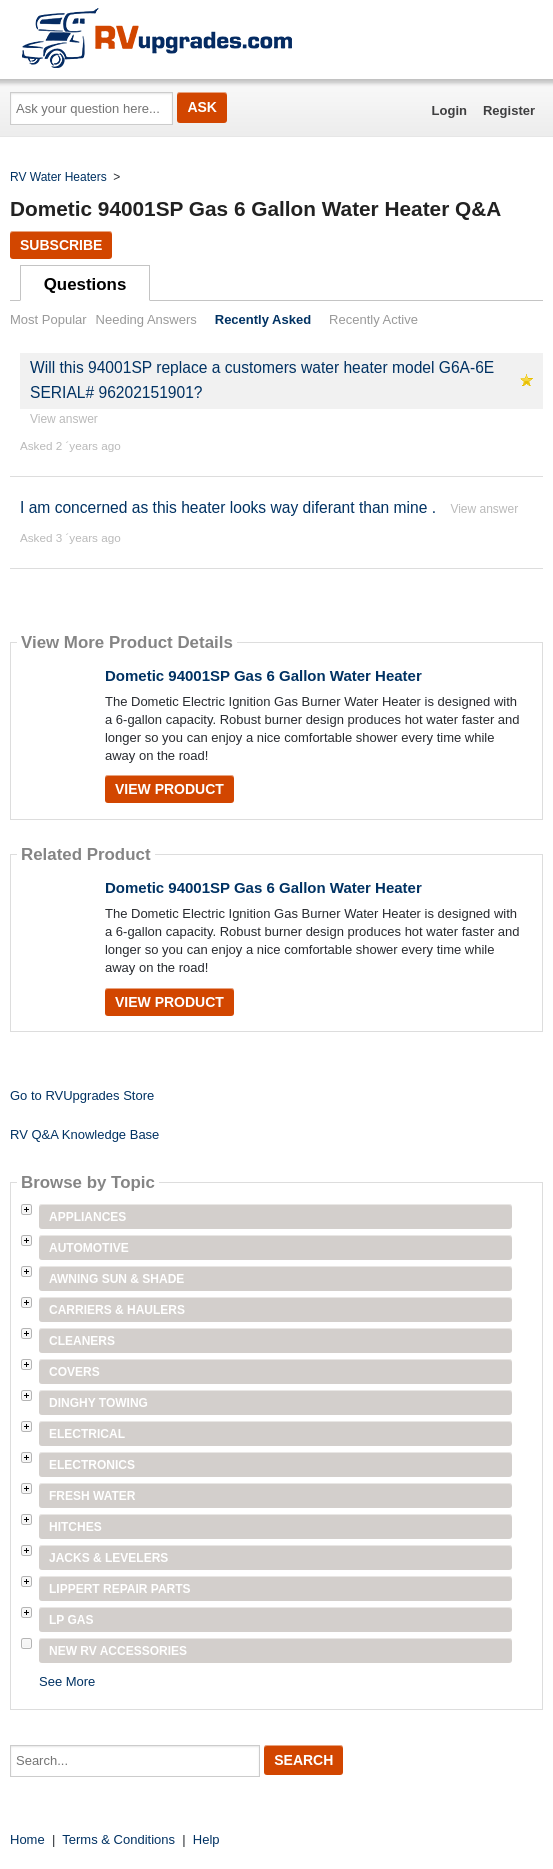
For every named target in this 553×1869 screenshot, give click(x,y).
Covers (74, 1372)
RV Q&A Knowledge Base (84, 1134)
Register (509, 110)
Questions (85, 284)
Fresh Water (92, 1496)
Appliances (87, 1217)
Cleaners (82, 1341)
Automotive (89, 1248)
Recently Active (373, 319)
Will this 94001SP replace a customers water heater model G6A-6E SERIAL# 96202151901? (262, 380)
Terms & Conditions (118, 1839)
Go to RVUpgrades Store (82, 1095)
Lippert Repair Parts (120, 1589)
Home (27, 1839)
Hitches (75, 1527)
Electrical (87, 1434)
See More (67, 1681)
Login (449, 110)
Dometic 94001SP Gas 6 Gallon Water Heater (263, 675)
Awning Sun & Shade (116, 1279)
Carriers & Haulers (117, 1310)
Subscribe (61, 245)
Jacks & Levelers (108, 1558)
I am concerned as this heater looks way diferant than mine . (228, 507)
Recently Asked (263, 319)
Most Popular (48, 319)
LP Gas (71, 1620)
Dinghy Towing (98, 1403)
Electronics (92, 1465)
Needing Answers (146, 319)
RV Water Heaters (58, 177)
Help (206, 1839)
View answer (64, 419)
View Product (169, 789)
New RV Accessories (118, 1651)
